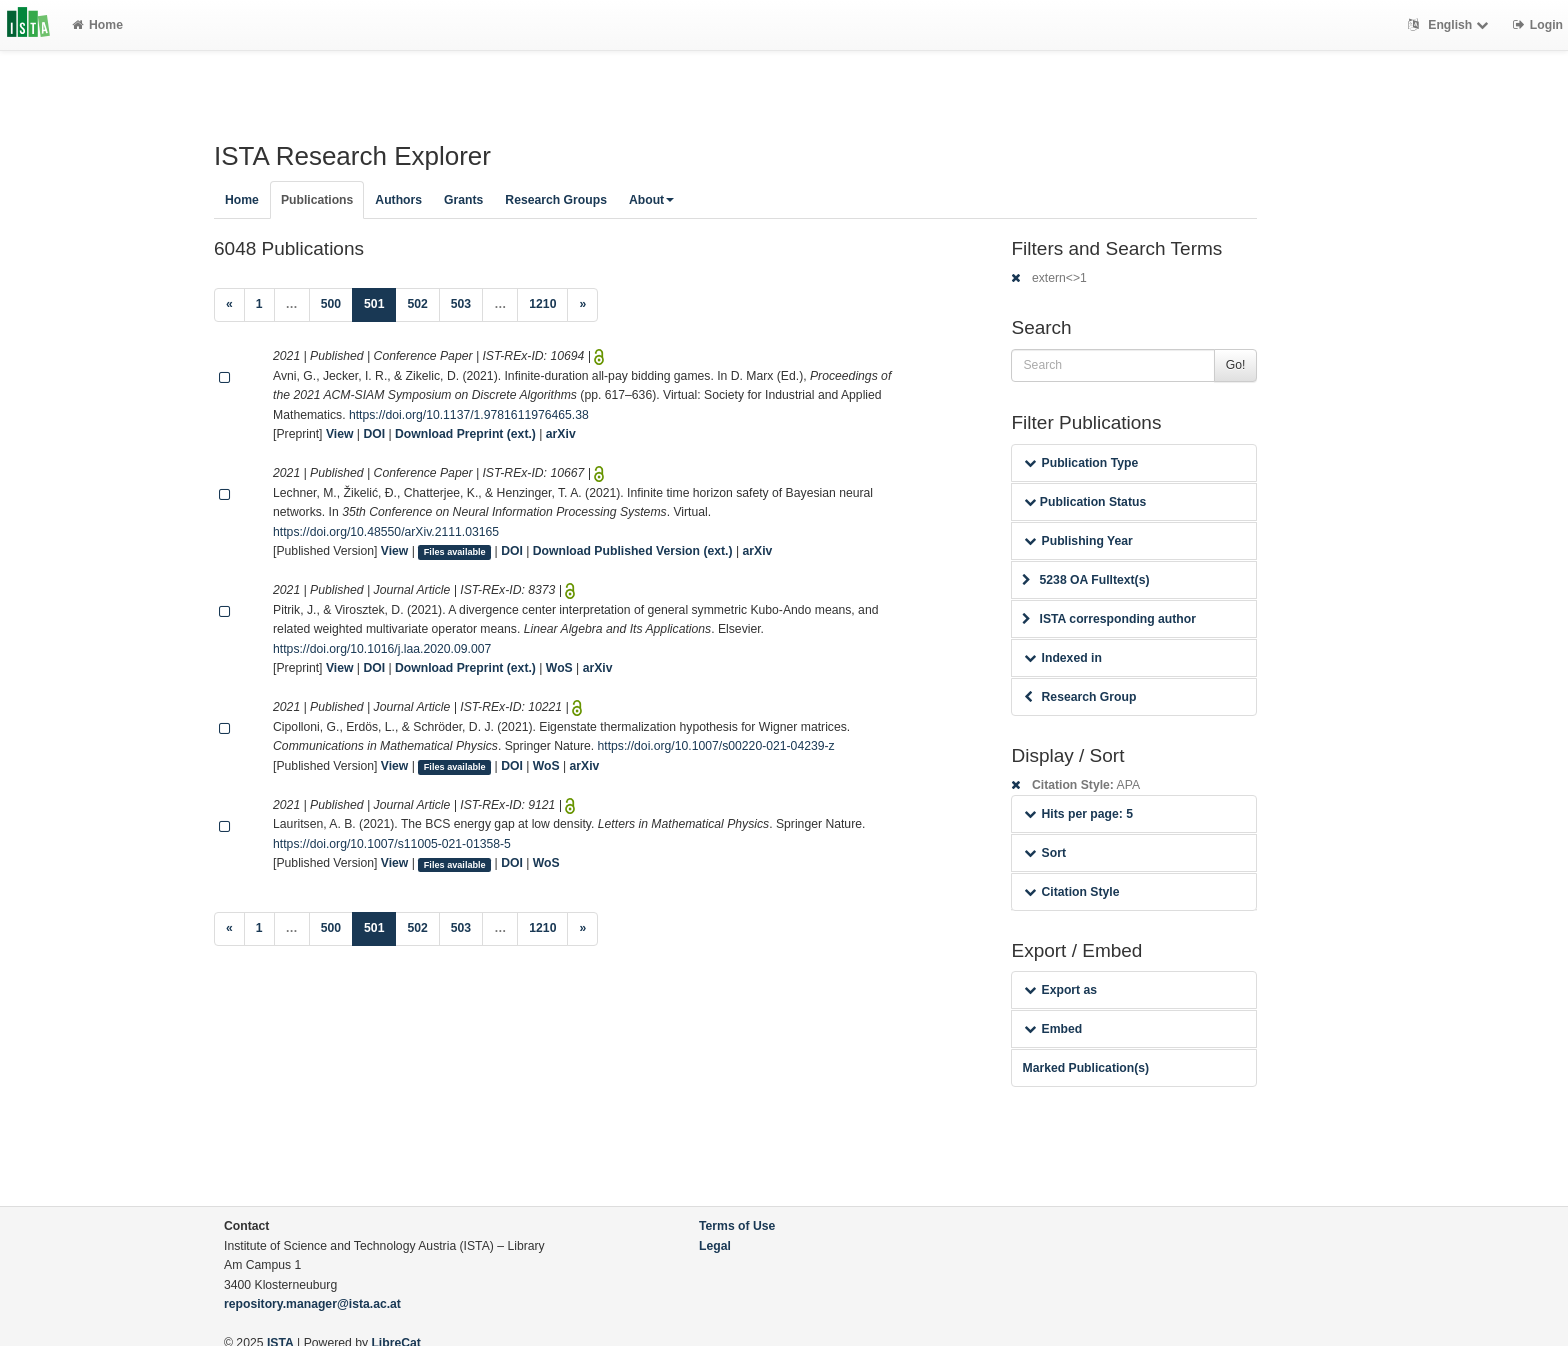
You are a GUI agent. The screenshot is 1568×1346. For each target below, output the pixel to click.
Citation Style (1071, 892)
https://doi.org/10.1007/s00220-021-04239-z (716, 746)
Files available (455, 552)
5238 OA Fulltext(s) (1085, 580)
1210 (542, 304)
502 (417, 304)
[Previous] (229, 305)
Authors (398, 200)
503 (461, 304)
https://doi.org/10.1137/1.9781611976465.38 (469, 415)
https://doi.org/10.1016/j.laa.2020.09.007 (382, 649)
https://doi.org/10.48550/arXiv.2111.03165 (386, 532)
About (651, 200)
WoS (559, 668)
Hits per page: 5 (1078, 814)
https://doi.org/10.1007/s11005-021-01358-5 (392, 844)
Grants (463, 200)
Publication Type (1081, 463)
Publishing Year (1078, 541)
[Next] (582, 305)
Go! (1236, 365)
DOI (374, 434)
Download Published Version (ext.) (633, 551)
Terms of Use (737, 1226)
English (1450, 25)
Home (97, 25)
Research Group (1080, 697)
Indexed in (1062, 658)
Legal (715, 1246)
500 (331, 304)
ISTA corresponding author (1109, 619)
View (340, 434)
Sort (1044, 853)
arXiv (561, 434)
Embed (1053, 1029)
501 (380, 302)
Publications (317, 200)
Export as (1060, 990)
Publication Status (1085, 502)
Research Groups (556, 200)
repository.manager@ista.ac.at (312, 1304)
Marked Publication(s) (1085, 1068)
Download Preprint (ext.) (465, 434)
